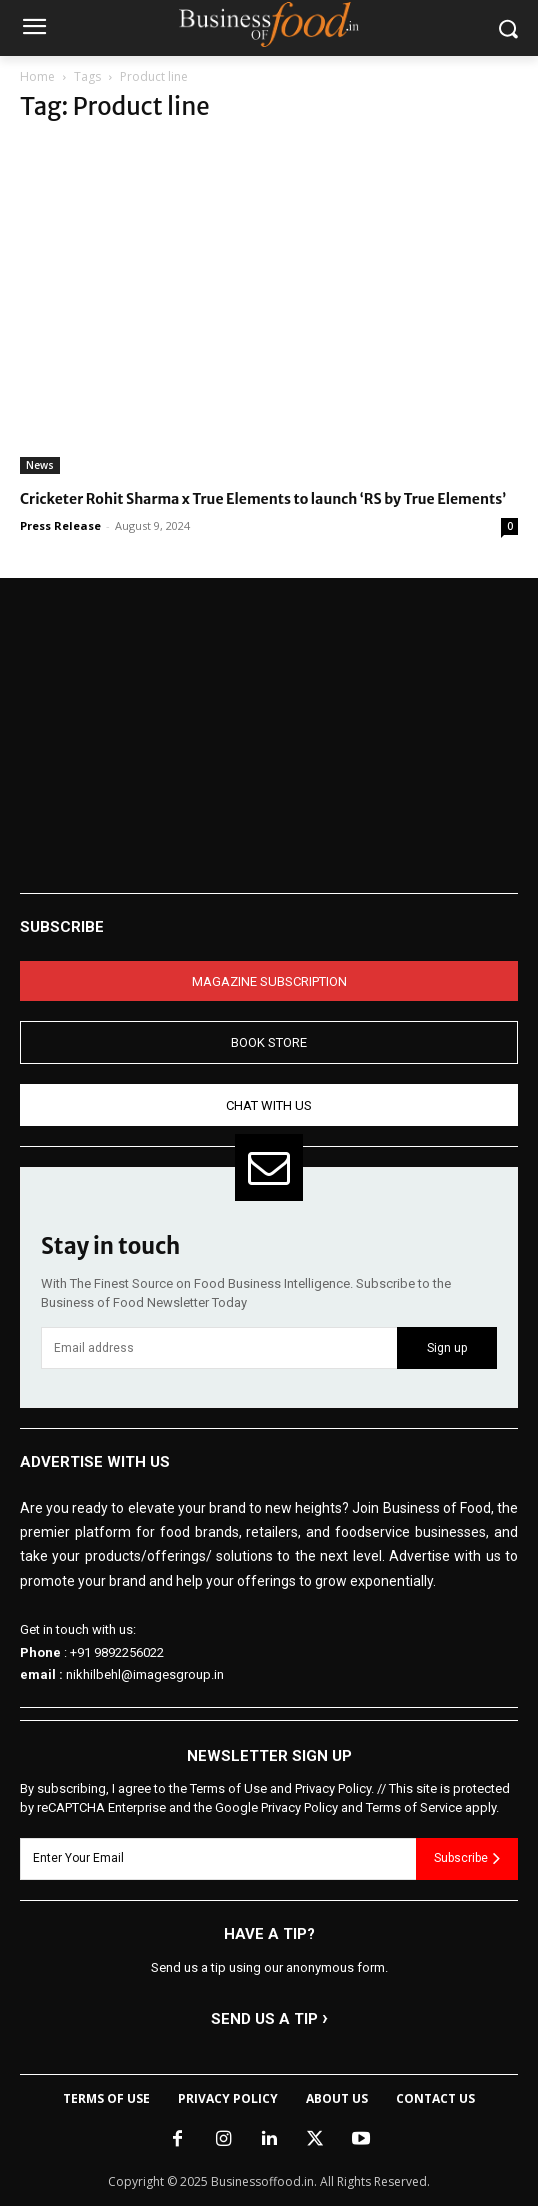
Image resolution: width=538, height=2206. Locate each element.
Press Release (60, 525)
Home (37, 76)
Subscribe (467, 1858)
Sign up (447, 1348)
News (40, 465)
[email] (219, 1348)
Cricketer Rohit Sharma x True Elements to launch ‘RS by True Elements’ (263, 499)
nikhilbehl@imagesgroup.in (145, 1674)
